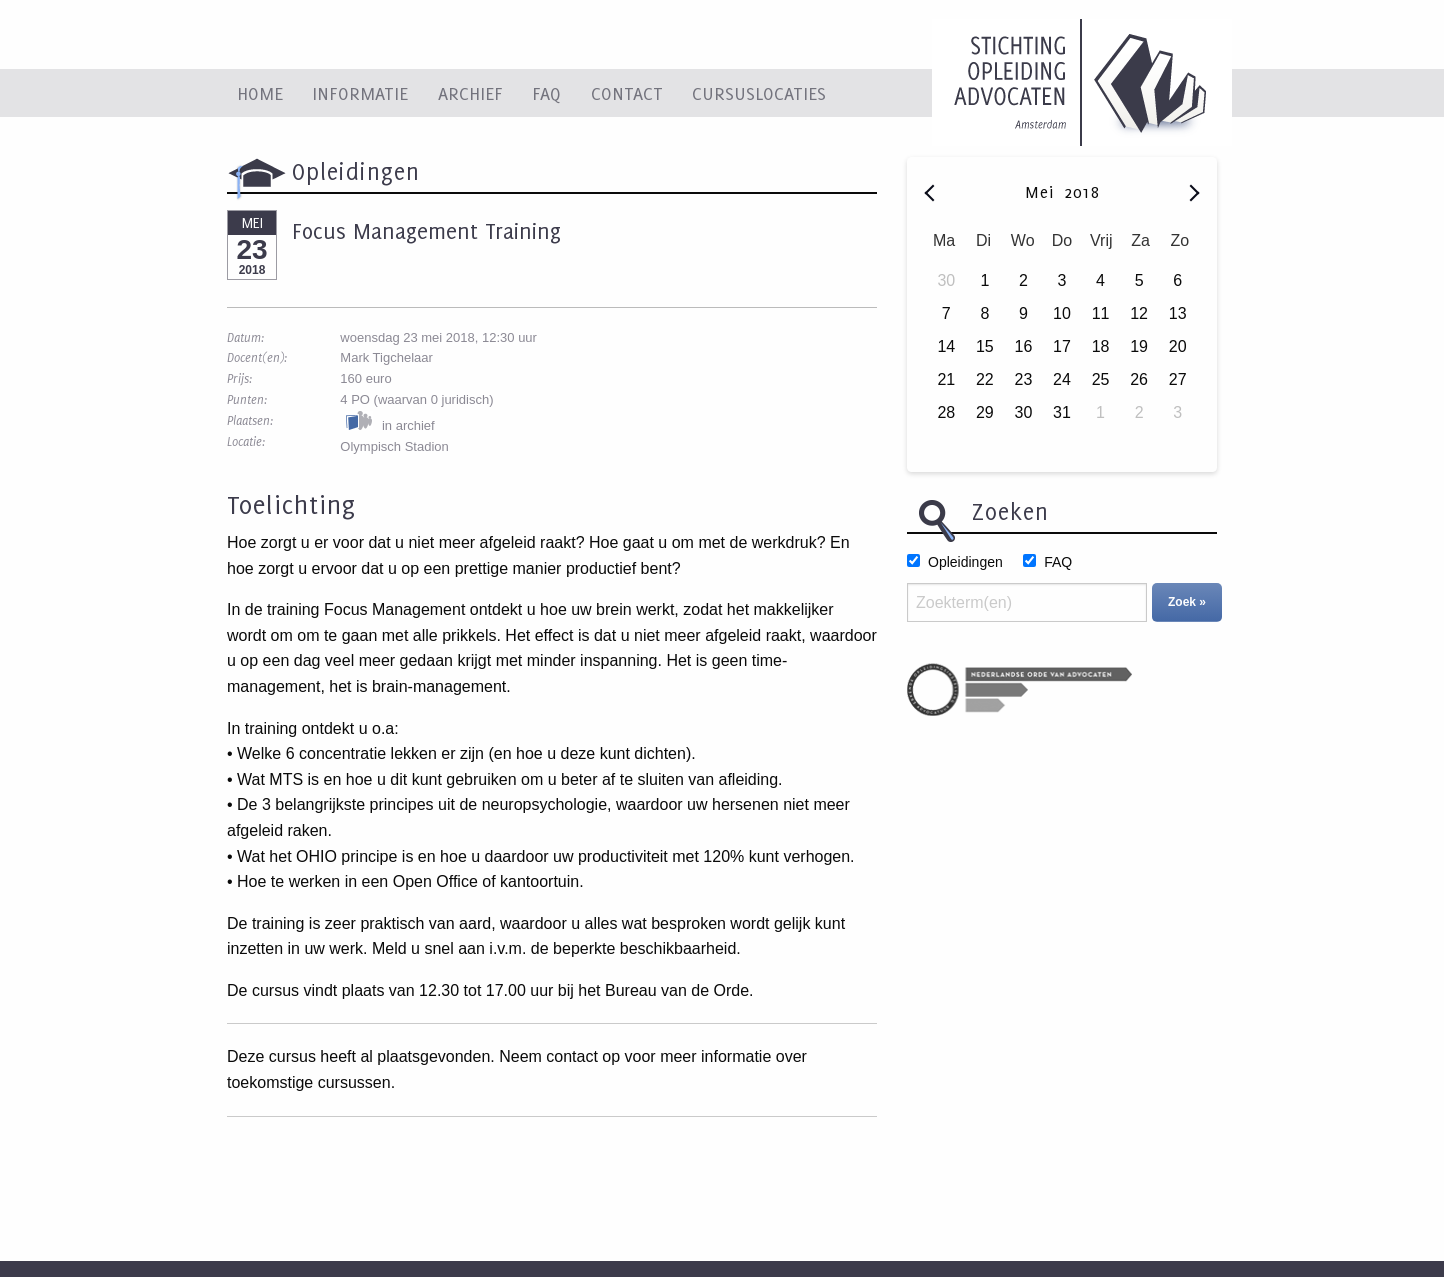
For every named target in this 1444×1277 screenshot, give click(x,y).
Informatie (360, 93)
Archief (470, 93)
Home (260, 93)
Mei (1042, 192)
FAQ (546, 93)
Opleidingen (965, 562)
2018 (1082, 192)
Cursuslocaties (759, 93)
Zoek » (1187, 602)
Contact (627, 93)
